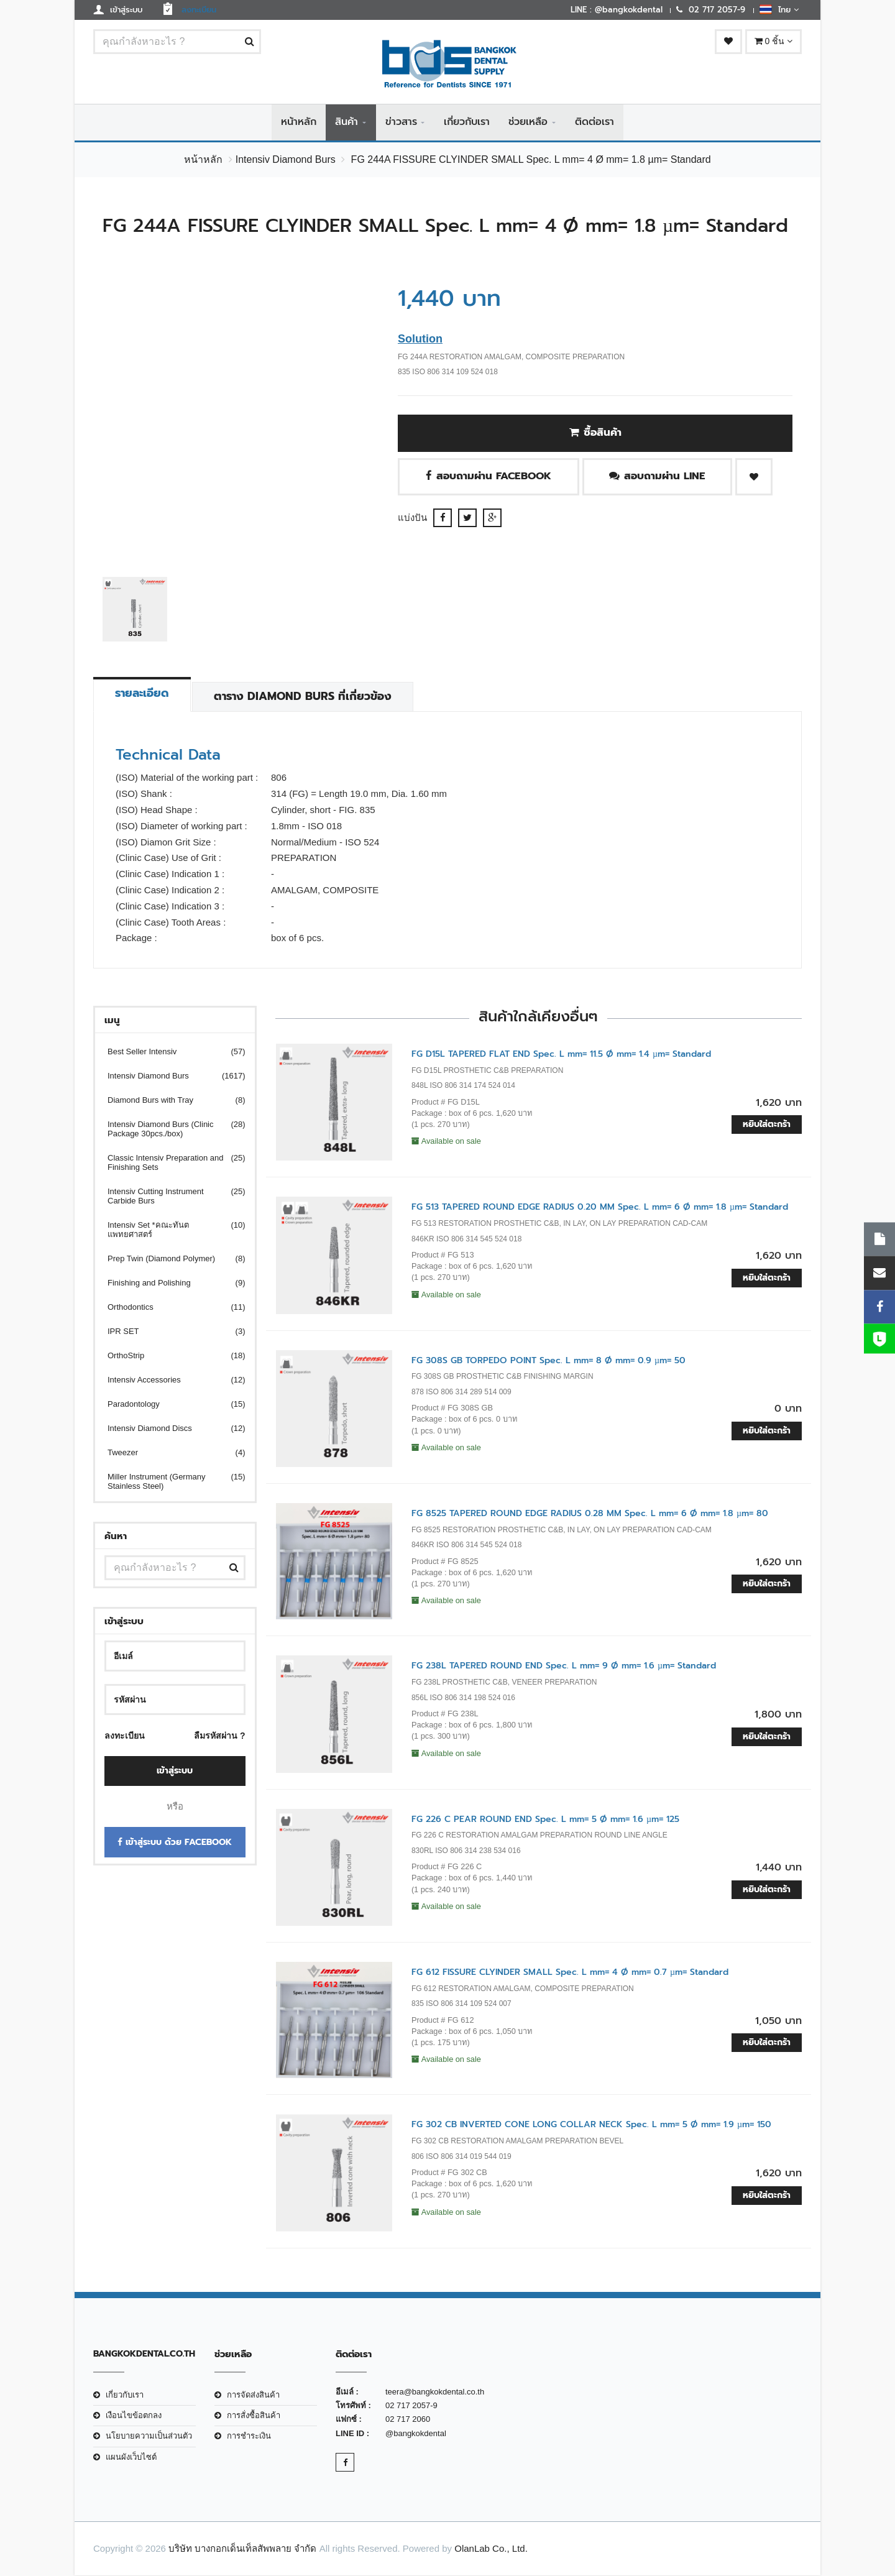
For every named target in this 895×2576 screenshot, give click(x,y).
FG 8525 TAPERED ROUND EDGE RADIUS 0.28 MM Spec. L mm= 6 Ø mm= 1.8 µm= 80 (589, 1513)
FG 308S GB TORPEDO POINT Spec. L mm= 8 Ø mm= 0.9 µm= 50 (548, 1360)
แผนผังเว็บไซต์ (131, 2457)
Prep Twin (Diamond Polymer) (169, 1259)
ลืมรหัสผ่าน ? (219, 1736)
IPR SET (169, 1331)
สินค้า (346, 122)
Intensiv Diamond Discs (169, 1428)
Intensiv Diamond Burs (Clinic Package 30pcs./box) (169, 1129)
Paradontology (169, 1404)
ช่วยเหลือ (528, 122)
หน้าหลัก (298, 122)
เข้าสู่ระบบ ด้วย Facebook (174, 1842)
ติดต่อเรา (594, 122)
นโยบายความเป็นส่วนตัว (149, 2436)
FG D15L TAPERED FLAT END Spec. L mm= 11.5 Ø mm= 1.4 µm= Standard (561, 1054)
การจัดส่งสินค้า (253, 2394)
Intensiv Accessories (169, 1380)
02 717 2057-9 (411, 2406)
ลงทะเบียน (124, 1736)
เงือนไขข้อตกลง (134, 2416)
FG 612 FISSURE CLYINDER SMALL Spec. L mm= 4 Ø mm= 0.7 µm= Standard (569, 1972)
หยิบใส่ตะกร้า (767, 1124)
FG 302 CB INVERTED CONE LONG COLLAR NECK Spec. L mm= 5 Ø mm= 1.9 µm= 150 (591, 2125)
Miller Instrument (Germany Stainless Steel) (169, 1482)
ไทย (779, 9)
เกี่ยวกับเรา (467, 122)
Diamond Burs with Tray (169, 1100)
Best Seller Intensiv (169, 1052)
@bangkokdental (415, 2433)
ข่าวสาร (401, 122)
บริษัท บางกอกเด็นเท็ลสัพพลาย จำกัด (242, 2549)
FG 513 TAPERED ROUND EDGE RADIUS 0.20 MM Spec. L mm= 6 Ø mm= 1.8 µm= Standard (599, 1207)
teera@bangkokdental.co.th (434, 2391)
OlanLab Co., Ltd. (491, 2549)
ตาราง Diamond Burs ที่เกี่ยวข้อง (304, 697)
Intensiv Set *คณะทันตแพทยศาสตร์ (169, 1230)
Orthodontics (169, 1307)
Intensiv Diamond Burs (286, 160)
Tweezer (169, 1453)
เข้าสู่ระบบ (175, 1771)
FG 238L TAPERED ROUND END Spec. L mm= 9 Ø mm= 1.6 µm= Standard (563, 1666)
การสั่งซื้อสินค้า (253, 2416)
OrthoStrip (169, 1356)
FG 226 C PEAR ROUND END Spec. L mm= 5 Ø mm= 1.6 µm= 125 (545, 1819)
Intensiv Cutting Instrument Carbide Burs (169, 1196)
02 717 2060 (407, 2419)
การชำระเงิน (249, 2436)
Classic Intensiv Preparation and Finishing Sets (169, 1163)
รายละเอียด (143, 693)
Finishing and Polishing (169, 1283)
